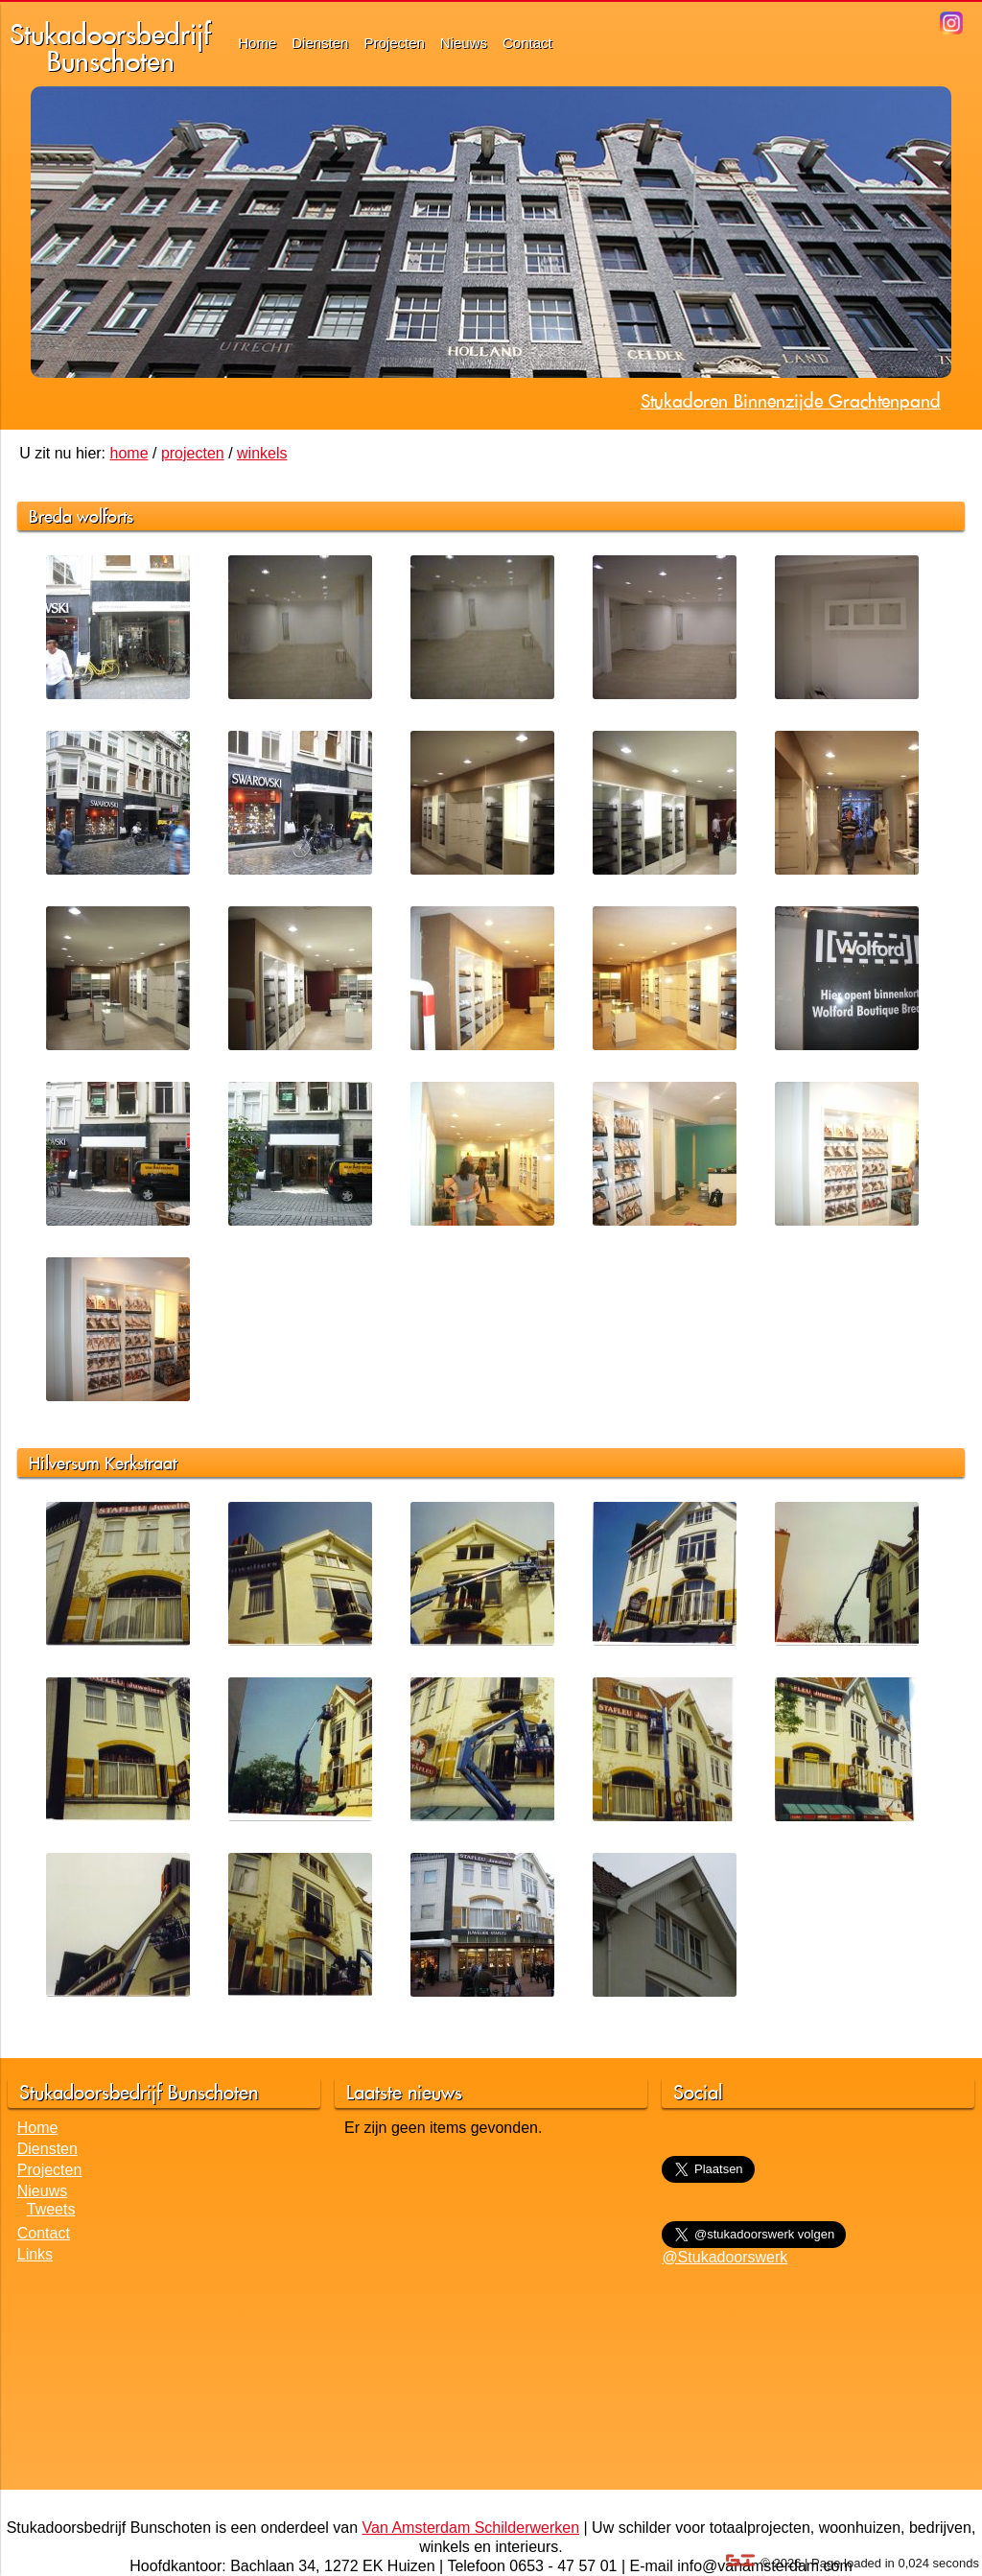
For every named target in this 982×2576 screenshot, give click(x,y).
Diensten (320, 43)
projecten (192, 453)
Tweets (51, 2209)
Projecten (393, 43)
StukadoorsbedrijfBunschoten (110, 47)
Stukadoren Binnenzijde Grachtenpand (791, 400)
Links (35, 2254)
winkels (262, 453)
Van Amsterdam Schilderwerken (470, 2527)
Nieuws (463, 43)
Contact (527, 43)
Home (257, 43)
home (129, 453)
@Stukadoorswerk (724, 2257)
